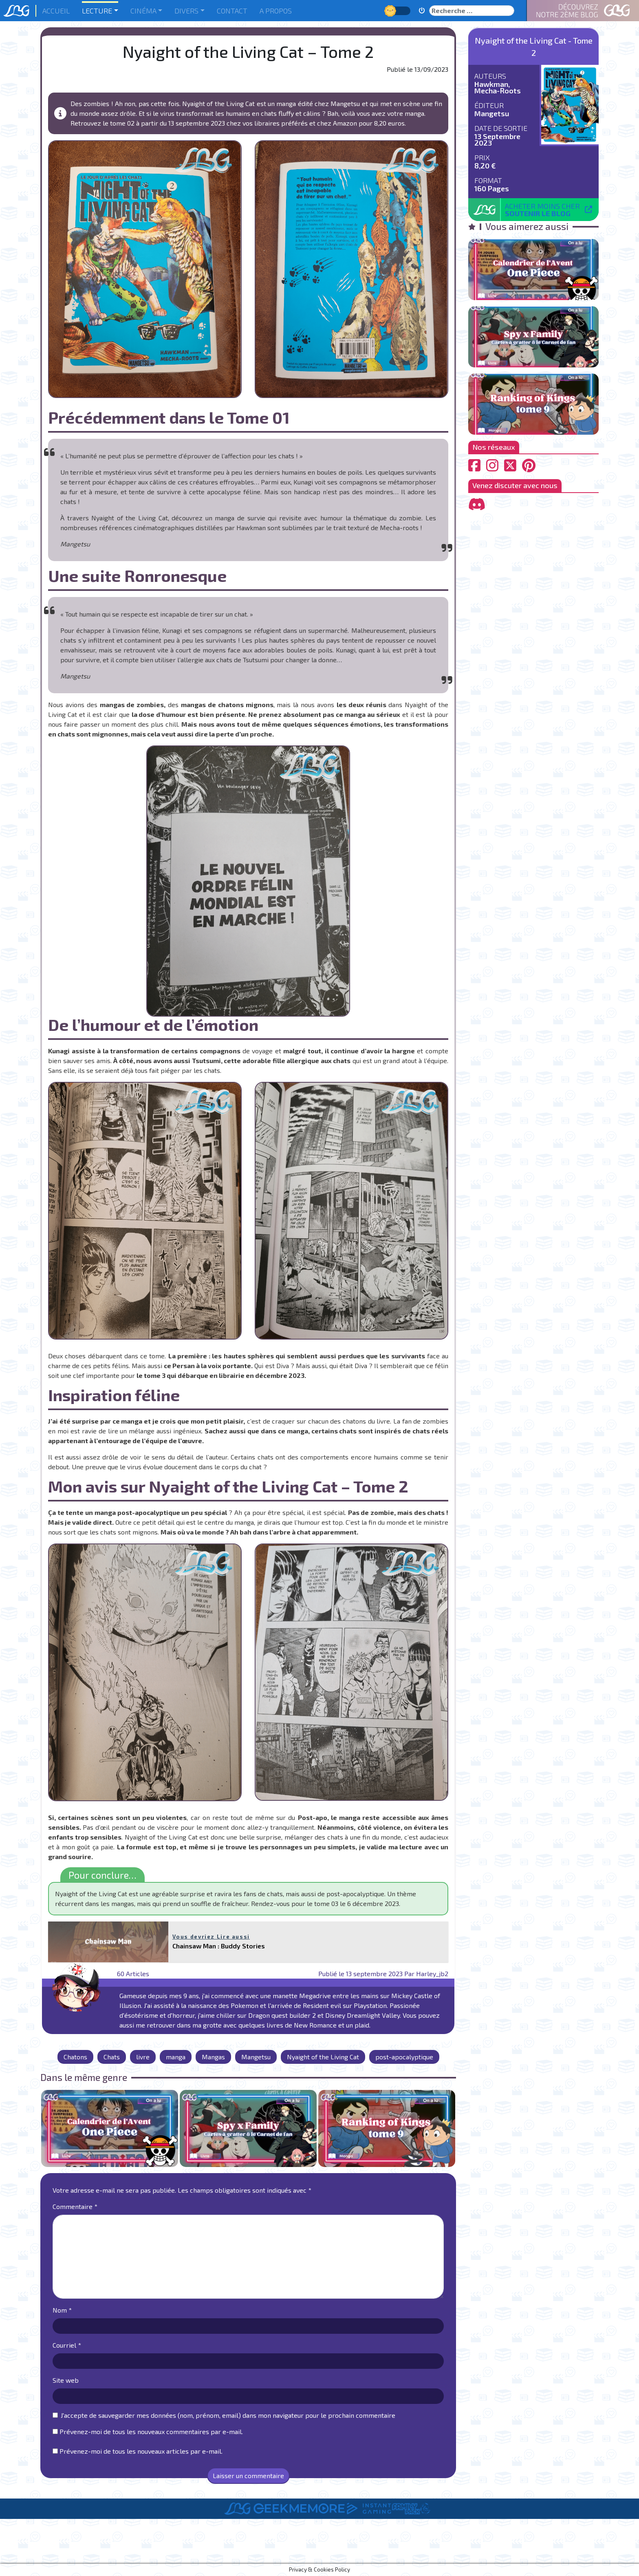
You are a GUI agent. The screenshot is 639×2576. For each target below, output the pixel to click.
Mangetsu (256, 2057)
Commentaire (75, 2206)
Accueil (56, 10)
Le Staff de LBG (287, 2550)
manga (175, 2057)
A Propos (276, 10)
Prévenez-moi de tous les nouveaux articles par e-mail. (141, 2451)
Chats (112, 2057)
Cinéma (143, 10)
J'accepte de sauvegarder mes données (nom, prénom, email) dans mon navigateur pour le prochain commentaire (228, 2415)
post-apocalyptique (404, 2057)
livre (143, 2057)
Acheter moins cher (542, 209)
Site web (66, 2380)
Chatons (75, 2057)
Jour (391, 10)
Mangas (213, 2057)
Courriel (67, 2345)
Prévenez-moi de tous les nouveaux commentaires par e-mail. (151, 2431)
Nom (62, 2310)
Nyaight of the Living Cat (323, 2057)
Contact (232, 10)
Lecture (97, 10)
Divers (186, 10)
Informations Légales (355, 2550)
